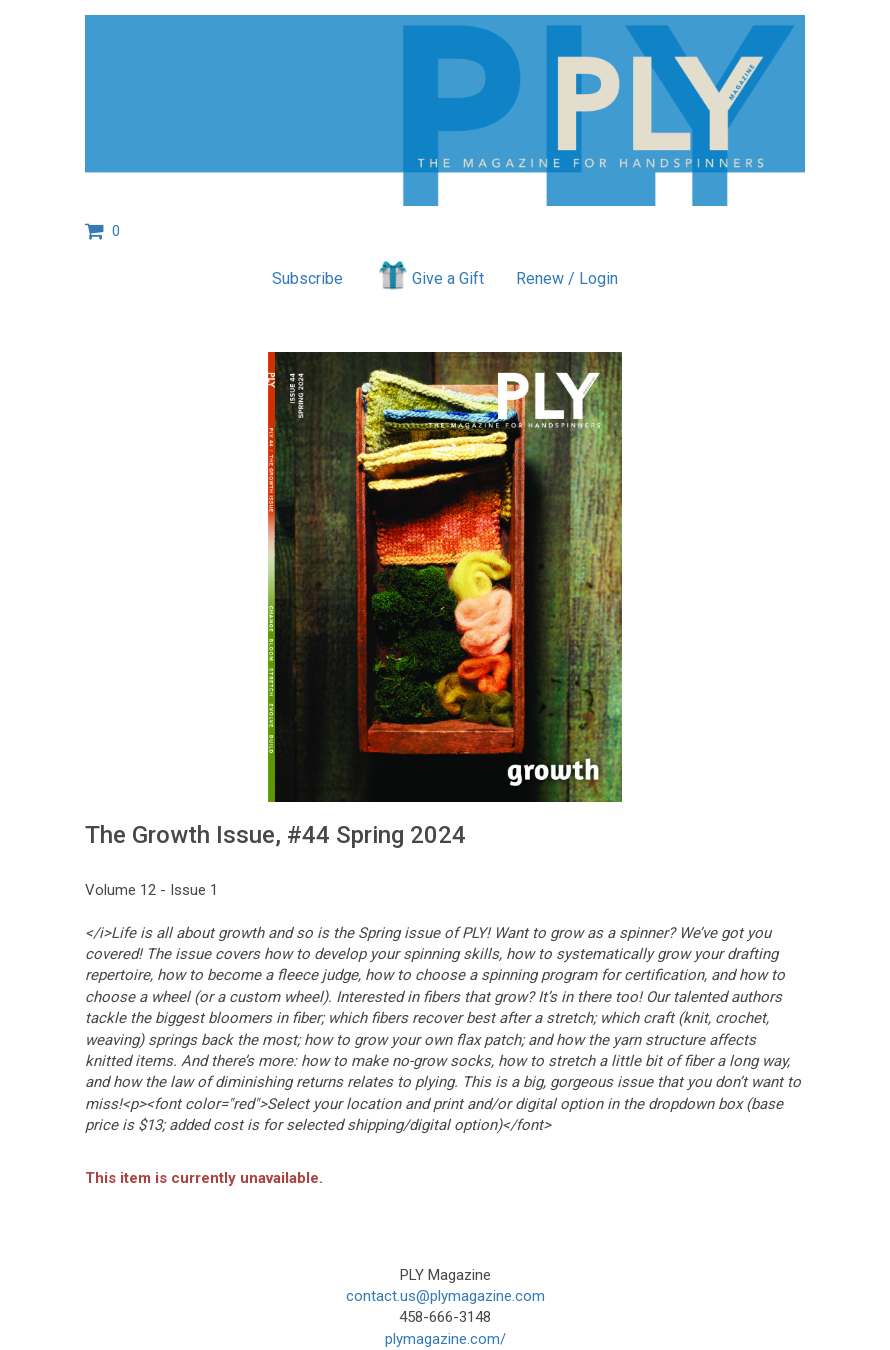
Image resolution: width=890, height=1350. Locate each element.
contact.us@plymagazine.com (445, 1296)
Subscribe (307, 278)
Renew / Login (567, 278)
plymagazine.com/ (445, 1339)
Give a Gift (429, 275)
